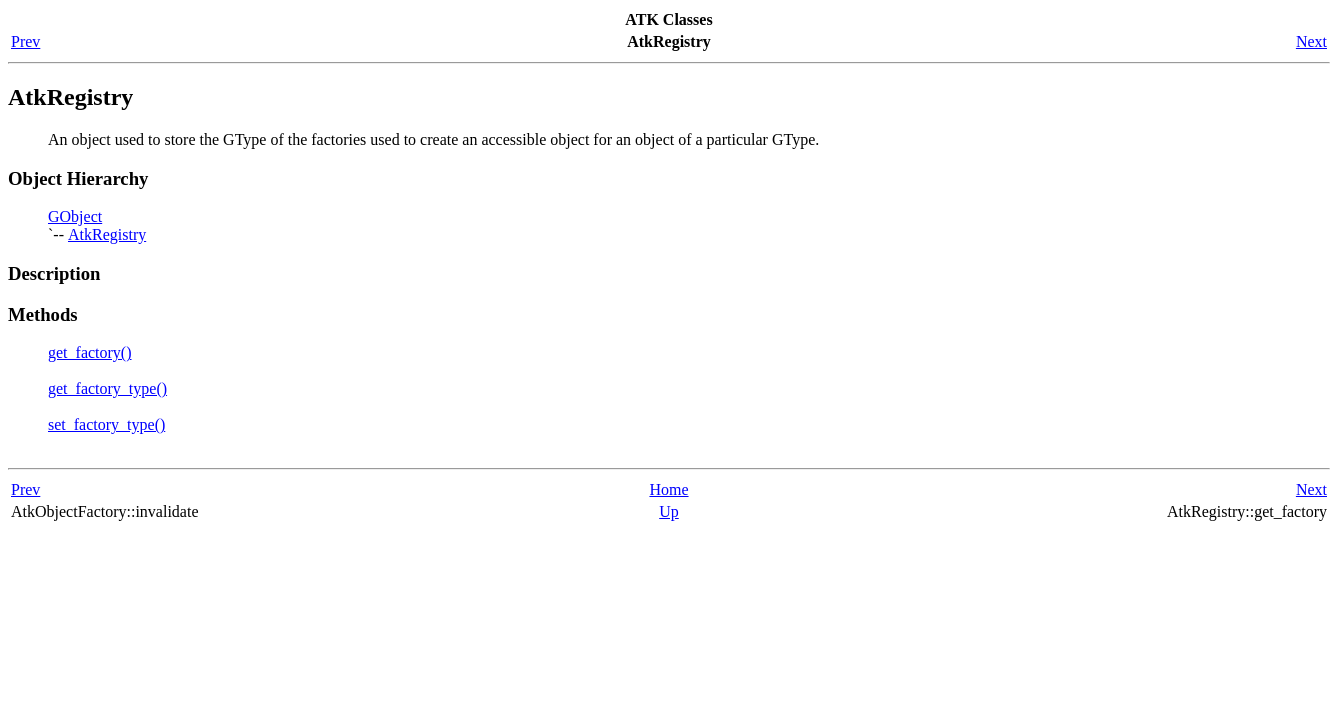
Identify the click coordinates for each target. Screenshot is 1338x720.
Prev (25, 41)
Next (1311, 41)
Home (668, 489)
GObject (75, 216)
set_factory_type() (106, 424)
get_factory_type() (107, 388)
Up (669, 511)
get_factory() (90, 352)
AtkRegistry (107, 234)
